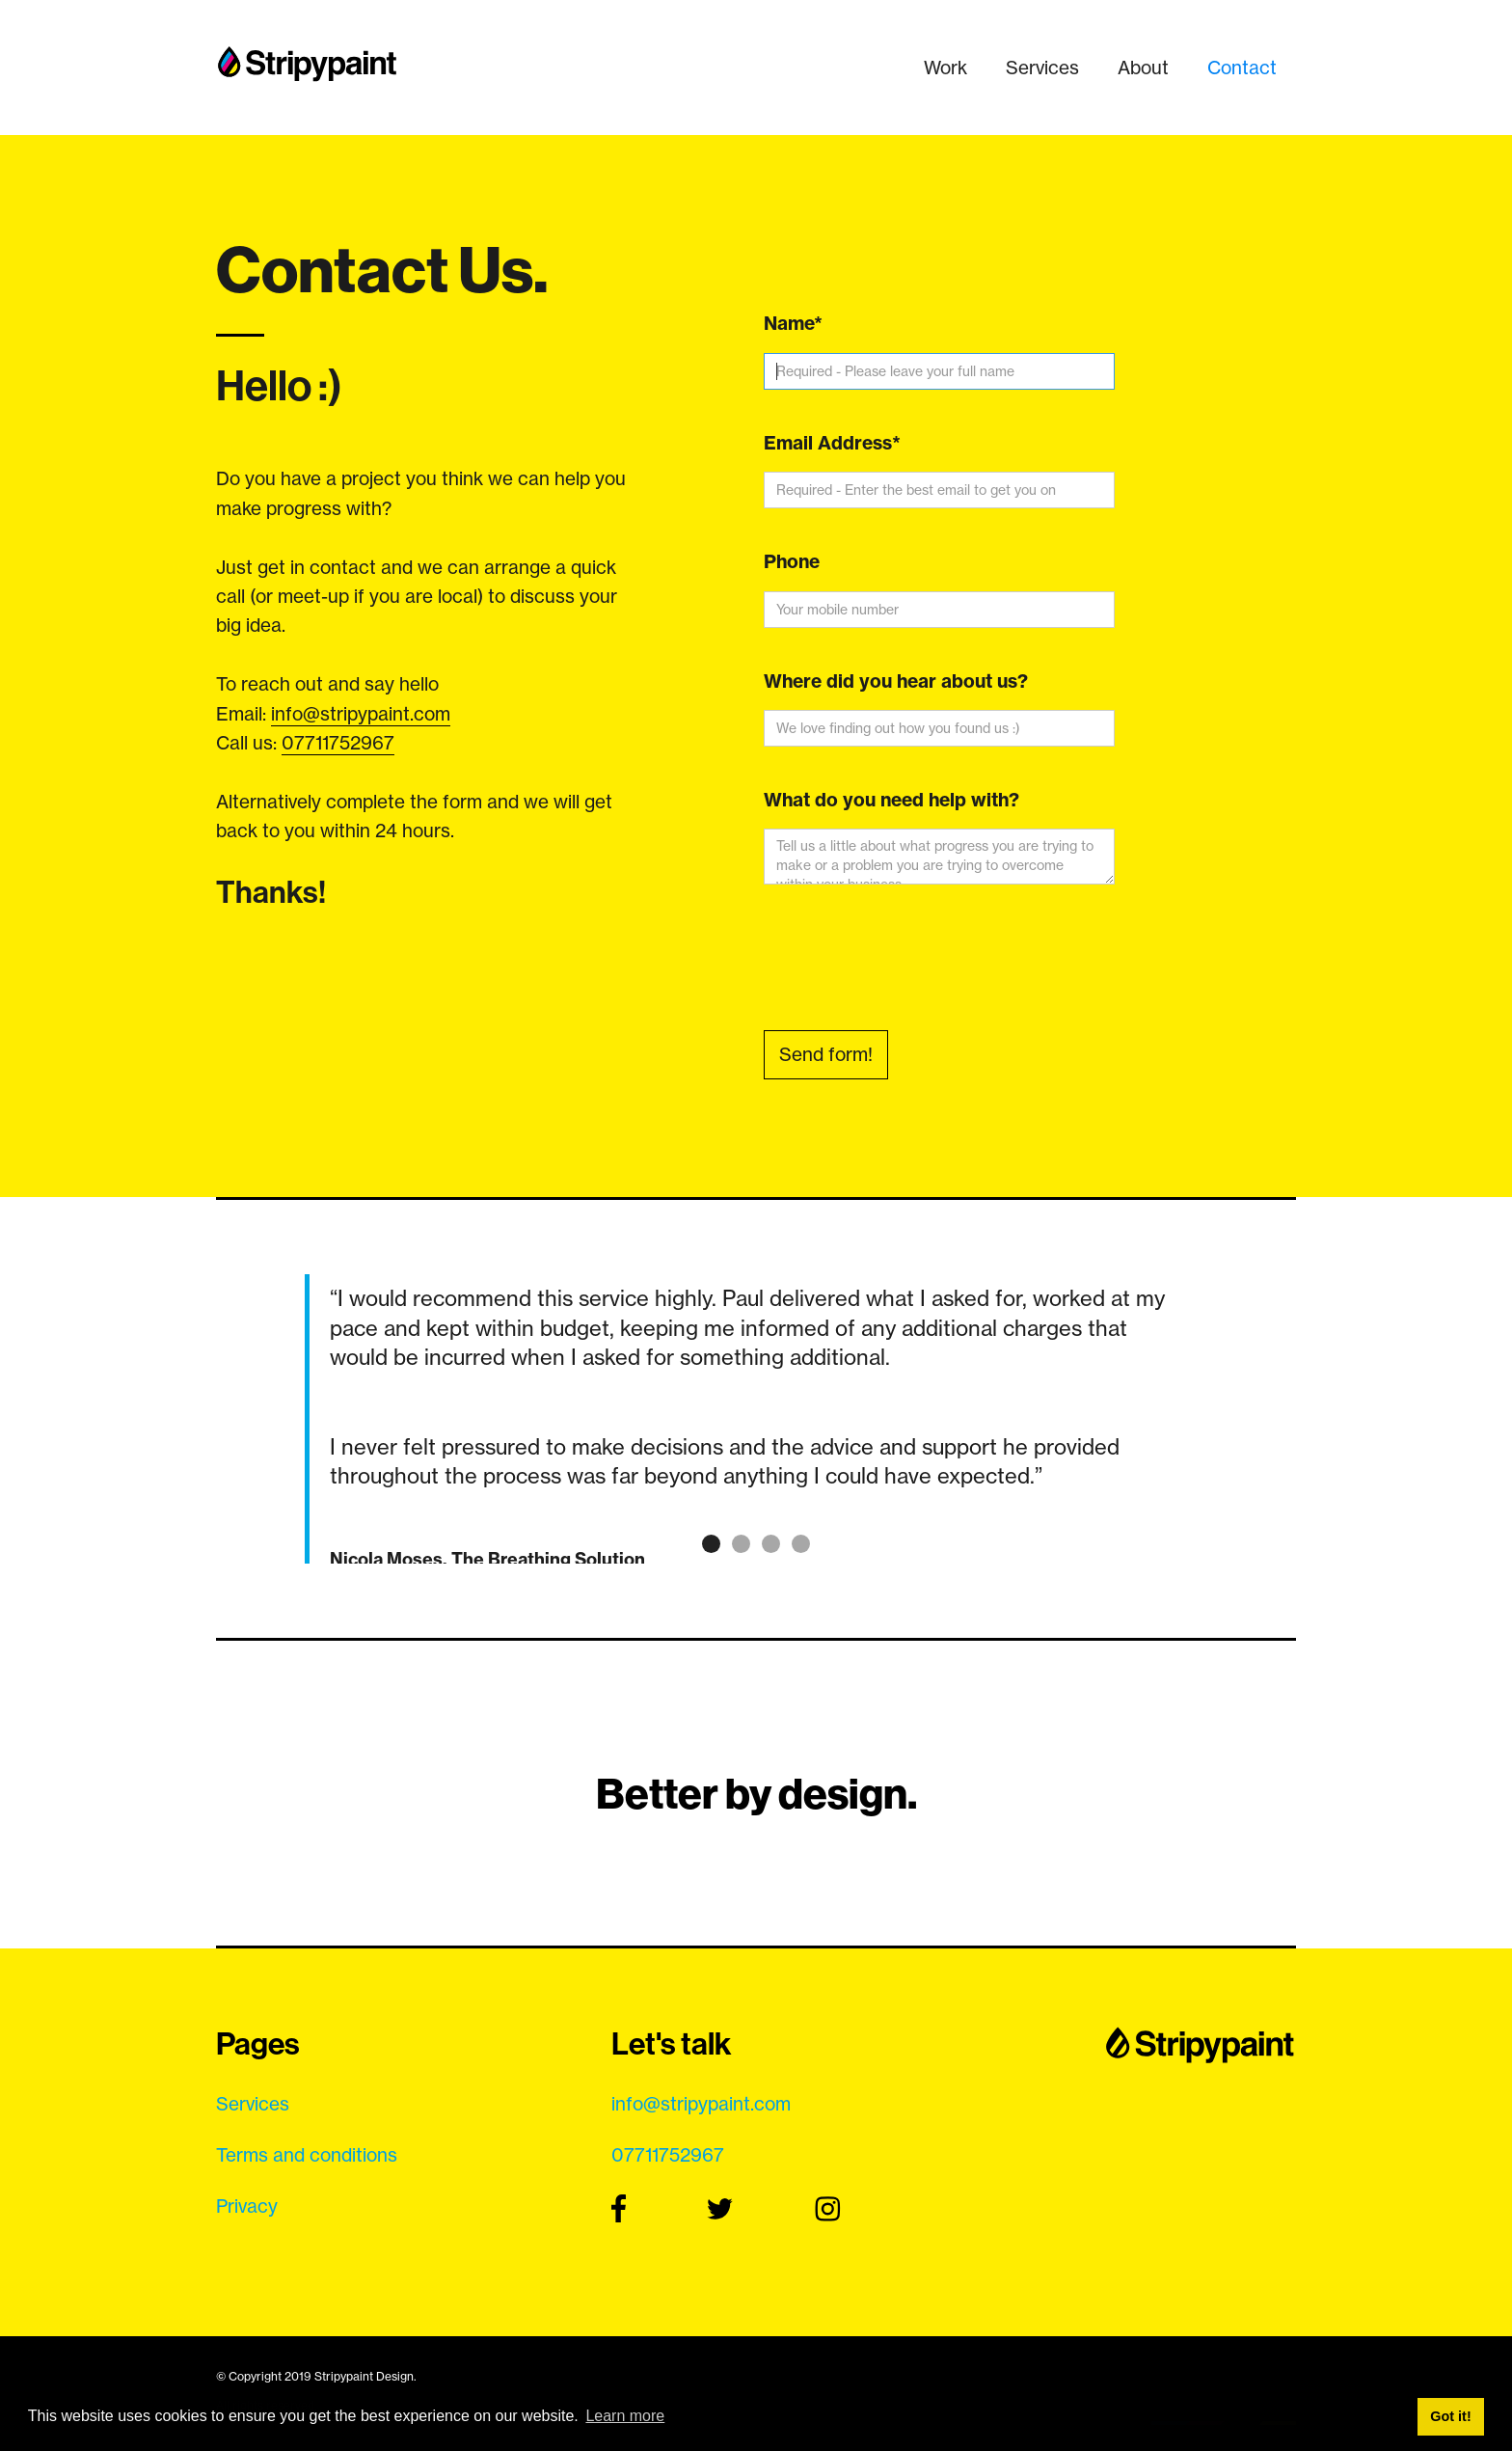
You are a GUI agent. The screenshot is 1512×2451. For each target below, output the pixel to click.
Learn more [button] (624, 2416)
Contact (1242, 67)
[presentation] (910, 960)
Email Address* (832, 442)
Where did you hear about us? (896, 681)
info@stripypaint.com (360, 713)
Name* (793, 323)
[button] (254, 1419)
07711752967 (338, 742)
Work (945, 67)
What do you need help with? (891, 799)
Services (1042, 67)
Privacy (247, 2206)
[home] (307, 58)
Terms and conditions (306, 2154)
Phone (792, 561)
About (1143, 67)
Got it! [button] (1450, 2416)
